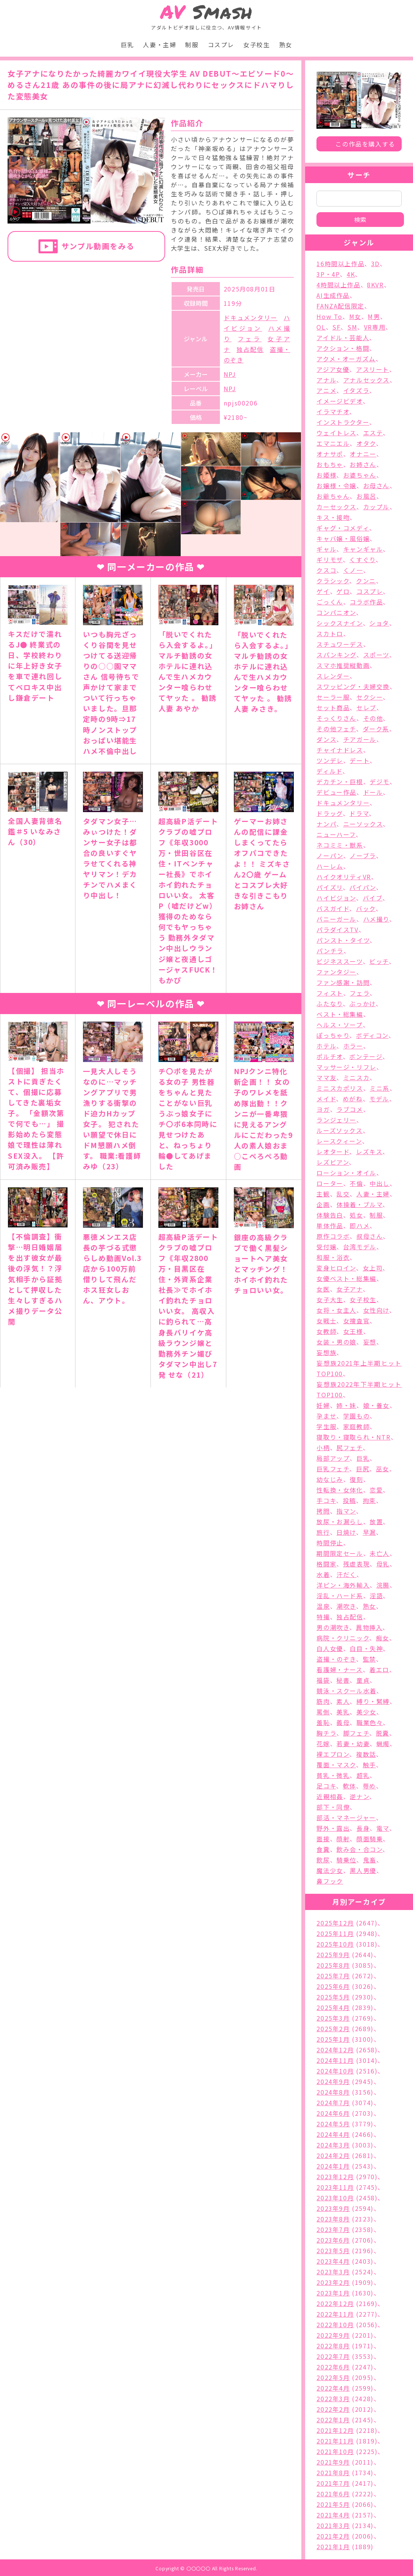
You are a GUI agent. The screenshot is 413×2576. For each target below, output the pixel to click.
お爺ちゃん (333, 496)
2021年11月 (335, 2440)
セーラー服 (333, 696)
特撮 (323, 1616)
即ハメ (360, 1225)
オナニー (363, 453)
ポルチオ (329, 1056)
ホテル (326, 1045)
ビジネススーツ (339, 961)
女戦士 (326, 1320)
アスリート (372, 369)
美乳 (343, 1711)
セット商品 (333, 707)
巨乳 (127, 44)
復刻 (356, 1479)
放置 (376, 1521)
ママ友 (326, 1077)
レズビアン (332, 1162)
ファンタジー (336, 971)
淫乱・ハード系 (339, 1595)
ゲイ (323, 591)
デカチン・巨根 (339, 781)
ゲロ (343, 591)
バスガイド (332, 908)
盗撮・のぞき (336, 1658)
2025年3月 (333, 2018)
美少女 (366, 1711)
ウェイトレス (336, 432)
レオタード (332, 1151)
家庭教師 (356, 1426)
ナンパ (326, 823)
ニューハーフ (336, 834)
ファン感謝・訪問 (343, 982)
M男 (374, 316)
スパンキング (336, 654)
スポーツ (376, 654)
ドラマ (359, 813)
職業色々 (369, 1722)
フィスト (329, 992)
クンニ (366, 580)
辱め (369, 1785)
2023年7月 (333, 2229)
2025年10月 (335, 1944)
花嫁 (323, 1743)
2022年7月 (333, 2356)
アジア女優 (332, 369)
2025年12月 (335, 1922)
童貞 (363, 1680)
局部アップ (333, 1458)
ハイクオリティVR (343, 876)
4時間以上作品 (338, 284)
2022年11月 (335, 2314)
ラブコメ (349, 1109)
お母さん (376, 485)
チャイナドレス (339, 749)
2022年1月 (333, 2419)
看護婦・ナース (339, 1669)
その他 (373, 718)
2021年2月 (333, 2536)
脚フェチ (356, 1732)
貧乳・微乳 (333, 1775)
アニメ (326, 390)
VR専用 (374, 326)
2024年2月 (333, 2155)
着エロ (379, 1669)
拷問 (323, 1510)
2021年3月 (333, 2525)
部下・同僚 (333, 1806)
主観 (323, 1193)
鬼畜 (369, 1859)
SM (352, 326)
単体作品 (329, 1225)
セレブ (366, 707)
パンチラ (329, 950)
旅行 (323, 1532)
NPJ (230, 374)
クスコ (326, 570)
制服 (191, 44)
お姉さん (363, 464)
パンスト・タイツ (343, 940)
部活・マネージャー (346, 1817)
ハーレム (329, 866)
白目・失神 (366, 1648)
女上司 (373, 1267)
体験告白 (329, 1214)
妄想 (369, 1341)
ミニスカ (356, 1077)
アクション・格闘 (342, 348)
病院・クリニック (342, 1637)
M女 (355, 316)
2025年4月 (333, 2007)
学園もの (356, 1415)
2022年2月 (333, 2409)
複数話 (366, 1754)
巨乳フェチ (332, 1468)
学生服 (326, 1426)
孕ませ (326, 1415)
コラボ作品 (366, 601)
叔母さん (369, 1236)
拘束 (369, 1500)
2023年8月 (333, 2218)
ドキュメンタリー (251, 317)
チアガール (359, 739)
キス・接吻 (333, 517)
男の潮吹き (332, 1627)
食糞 (323, 1849)
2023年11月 (335, 2187)
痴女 (382, 1637)
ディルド (329, 770)
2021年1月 (333, 2546)
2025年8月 (333, 1965)
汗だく (346, 1574)
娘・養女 (376, 1405)
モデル (379, 1098)
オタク (366, 443)
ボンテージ (365, 1056)
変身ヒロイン (336, 1267)
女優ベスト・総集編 (346, 1278)
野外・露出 (333, 1828)
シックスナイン (339, 622)
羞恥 (323, 1722)
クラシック (332, 580)
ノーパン (329, 855)
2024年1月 (333, 2166)
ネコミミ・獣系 (339, 844)
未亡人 (380, 1553)
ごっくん (329, 601)
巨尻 (362, 1468)
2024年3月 (333, 2144)
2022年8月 (333, 2345)
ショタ (379, 622)
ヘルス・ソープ (339, 1024)
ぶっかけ (362, 1003)
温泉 (323, 1606)
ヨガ (323, 1109)
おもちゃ (329, 464)
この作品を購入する (365, 143)
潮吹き (346, 1606)
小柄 (323, 1447)
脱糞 (382, 1732)
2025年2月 (333, 2028)
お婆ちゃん (359, 474)
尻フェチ (349, 1447)
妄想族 (326, 1352)
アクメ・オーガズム (345, 358)
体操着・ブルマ (359, 1204)
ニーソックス (363, 823)
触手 (369, 1764)
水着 (323, 1574)
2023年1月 (333, 2292)
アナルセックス (366, 379)
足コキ (326, 1785)
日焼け (346, 1532)
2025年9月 (333, 1954)
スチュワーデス (339, 644)
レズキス (369, 1151)
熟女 (285, 44)
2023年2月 (333, 2282)
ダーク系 (376, 728)
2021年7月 (333, 2483)
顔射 (343, 1838)
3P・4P (328, 274)
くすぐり (362, 559)
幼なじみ (329, 1479)
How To (329, 316)
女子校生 (256, 44)
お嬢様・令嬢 (336, 485)
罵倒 (323, 1711)
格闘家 (326, 1563)
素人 (343, 1701)
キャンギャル (363, 548)
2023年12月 (335, 2176)
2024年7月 (333, 2102)
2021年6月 (333, 2493)
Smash (206, 12)
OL (320, 326)
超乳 (363, 1775)
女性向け (376, 1310)
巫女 (382, 1468)
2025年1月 (333, 2039)
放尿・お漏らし (339, 1521)
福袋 (323, 1680)
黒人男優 (363, 1870)
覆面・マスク (336, 1764)
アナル (326, 379)
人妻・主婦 (159, 44)
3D (375, 263)
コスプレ (221, 44)
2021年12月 (335, 2430)
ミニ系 (380, 1088)
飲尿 (323, 1859)
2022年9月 (333, 2335)
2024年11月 (335, 2060)
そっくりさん (336, 718)
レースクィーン (339, 1140)
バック (366, 908)
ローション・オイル (346, 1172)
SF (336, 326)
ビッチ (379, 961)
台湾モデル (359, 1246)
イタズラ (356, 390)
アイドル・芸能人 (342, 337)
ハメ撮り (376, 918)
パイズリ (329, 887)
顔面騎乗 (369, 1838)
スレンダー (333, 675)
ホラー (353, 1045)
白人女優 (329, 1648)
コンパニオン (336, 612)
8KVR (375, 284)
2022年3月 (333, 2398)
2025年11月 (335, 1933)
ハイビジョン (336, 897)
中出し (380, 1183)
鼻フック (329, 1880)
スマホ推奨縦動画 (343, 665)
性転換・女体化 (339, 1489)
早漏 (369, 1532)
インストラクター (342, 422)
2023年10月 (335, 2197)
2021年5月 (333, 2504)
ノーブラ (363, 855)
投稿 (349, 1500)
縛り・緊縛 (373, 1701)
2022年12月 (335, 2303)
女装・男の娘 (336, 1341)
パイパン (362, 887)
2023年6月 (333, 2240)
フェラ (249, 338)
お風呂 (366, 496)
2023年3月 (333, 2271)
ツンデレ (329, 760)
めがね (353, 1098)
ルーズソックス (339, 1130)
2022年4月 (333, 2388)
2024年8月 (333, 2092)
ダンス (326, 739)
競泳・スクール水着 (346, 1690)
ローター (329, 1183)
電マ (382, 1828)
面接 (323, 1838)
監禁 (369, 1658)
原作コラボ (333, 1236)
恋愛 (376, 1489)
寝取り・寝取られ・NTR (353, 1436)
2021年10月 (335, 2451)
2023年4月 (333, 2261)
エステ (373, 432)
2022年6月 (333, 2366)
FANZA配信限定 (340, 305)
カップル (376, 506)
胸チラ (326, 1732)
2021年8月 (333, 2472)
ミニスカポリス (339, 1088)
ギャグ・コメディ (342, 527)
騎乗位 (346, 1859)
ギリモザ (329, 559)
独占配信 (250, 349)
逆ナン (359, 1796)
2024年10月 (335, 2070)
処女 (356, 1214)
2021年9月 (333, 2462)
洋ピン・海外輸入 (343, 1584)
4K (351, 274)
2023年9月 (333, 2208)
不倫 (356, 1183)
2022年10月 (335, 2324)
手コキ (326, 1500)
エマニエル (333, 443)
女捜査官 (356, 1320)
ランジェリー (336, 1119)
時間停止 (329, 1542)
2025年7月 (333, 1975)
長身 (363, 1828)
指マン (346, 1510)
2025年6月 (333, 1986)
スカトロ (329, 633)
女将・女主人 (336, 1310)
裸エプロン (332, 1754)
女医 (323, 1288)
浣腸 (383, 1584)
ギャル (326, 548)
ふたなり (329, 1003)
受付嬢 (326, 1246)
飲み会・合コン (359, 1849)
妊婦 (323, 1405)
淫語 (376, 1595)
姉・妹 (346, 1405)
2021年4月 (333, 2514)
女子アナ (349, 1288)
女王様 (353, 1331)
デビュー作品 (336, 792)
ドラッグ (329, 813)
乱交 (343, 1193)
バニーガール (336, 918)
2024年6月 (333, 2113)
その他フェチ (336, 728)
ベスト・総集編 (339, 1014)
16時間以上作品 (340, 263)
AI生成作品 (333, 295)
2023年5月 (333, 2250)
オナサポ (329, 453)
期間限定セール (339, 1553)
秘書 (343, 1680)
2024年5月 (333, 2123)
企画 (323, 1204)
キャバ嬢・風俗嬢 (343, 538)
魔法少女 (329, 1870)
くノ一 (353, 570)
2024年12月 (335, 2049)
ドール (373, 792)
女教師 (326, 1331)
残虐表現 (356, 1563)
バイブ (373, 897)
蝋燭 (383, 1743)
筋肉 (323, 1701)
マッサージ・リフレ (346, 1066)
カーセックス (336, 506)
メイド (326, 1098)
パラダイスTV (337, 929)
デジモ (380, 781)
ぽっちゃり (332, 1035)
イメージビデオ (339, 400)
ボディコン (372, 1035)
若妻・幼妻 (353, 1743)
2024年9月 (333, 2081)
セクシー (369, 696)
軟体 (349, 1785)
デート (360, 760)
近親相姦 (329, 1796)
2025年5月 (333, 1996)
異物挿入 (369, 1627)
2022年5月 (333, 2377)
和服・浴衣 (333, 1257)
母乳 (383, 1563)
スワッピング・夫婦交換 (353, 686)
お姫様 (326, 474)
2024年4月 (333, 2134)
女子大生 (329, 1299)
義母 (343, 1722)
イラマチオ (332, 411)
